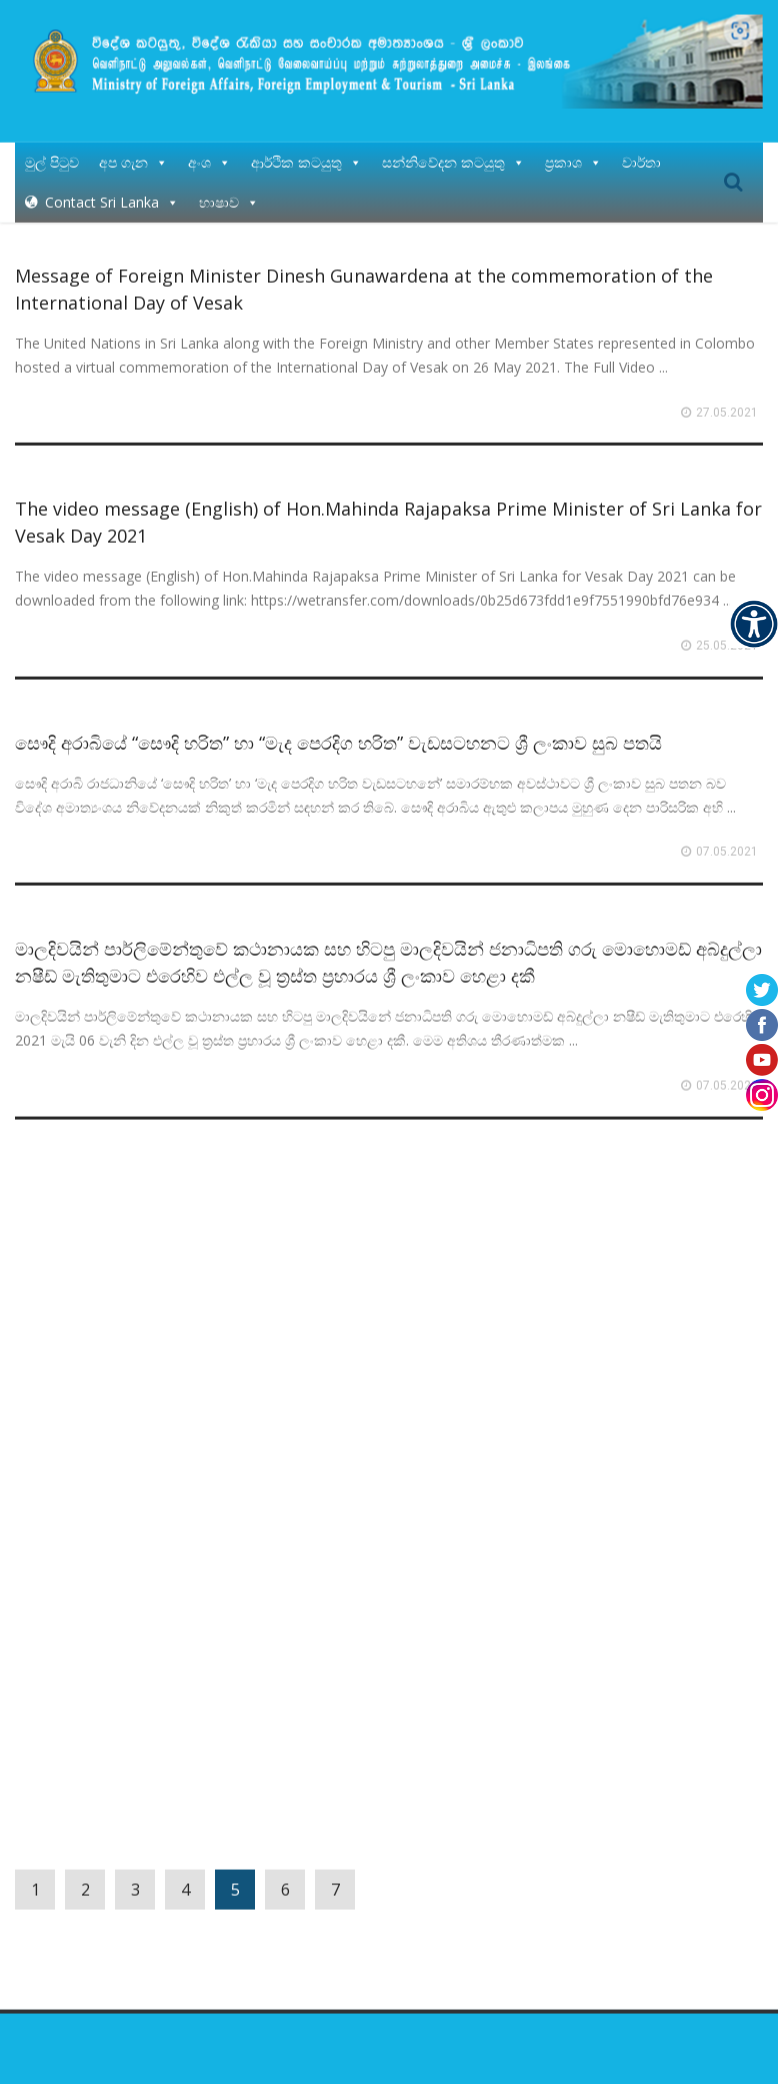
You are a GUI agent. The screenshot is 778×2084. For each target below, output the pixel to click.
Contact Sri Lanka (112, 187)
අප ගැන (133, 147)
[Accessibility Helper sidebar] (754, 624)
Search (733, 168)
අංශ (209, 147)
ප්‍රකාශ (573, 147)
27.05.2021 (727, 398)
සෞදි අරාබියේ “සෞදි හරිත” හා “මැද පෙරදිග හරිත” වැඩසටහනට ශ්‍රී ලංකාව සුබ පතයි (338, 728)
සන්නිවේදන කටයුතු (453, 147)
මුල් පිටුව (52, 147)
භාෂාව (229, 187)
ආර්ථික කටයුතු (306, 147)
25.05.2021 (727, 631)
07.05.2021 (727, 837)
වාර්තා (641, 147)
